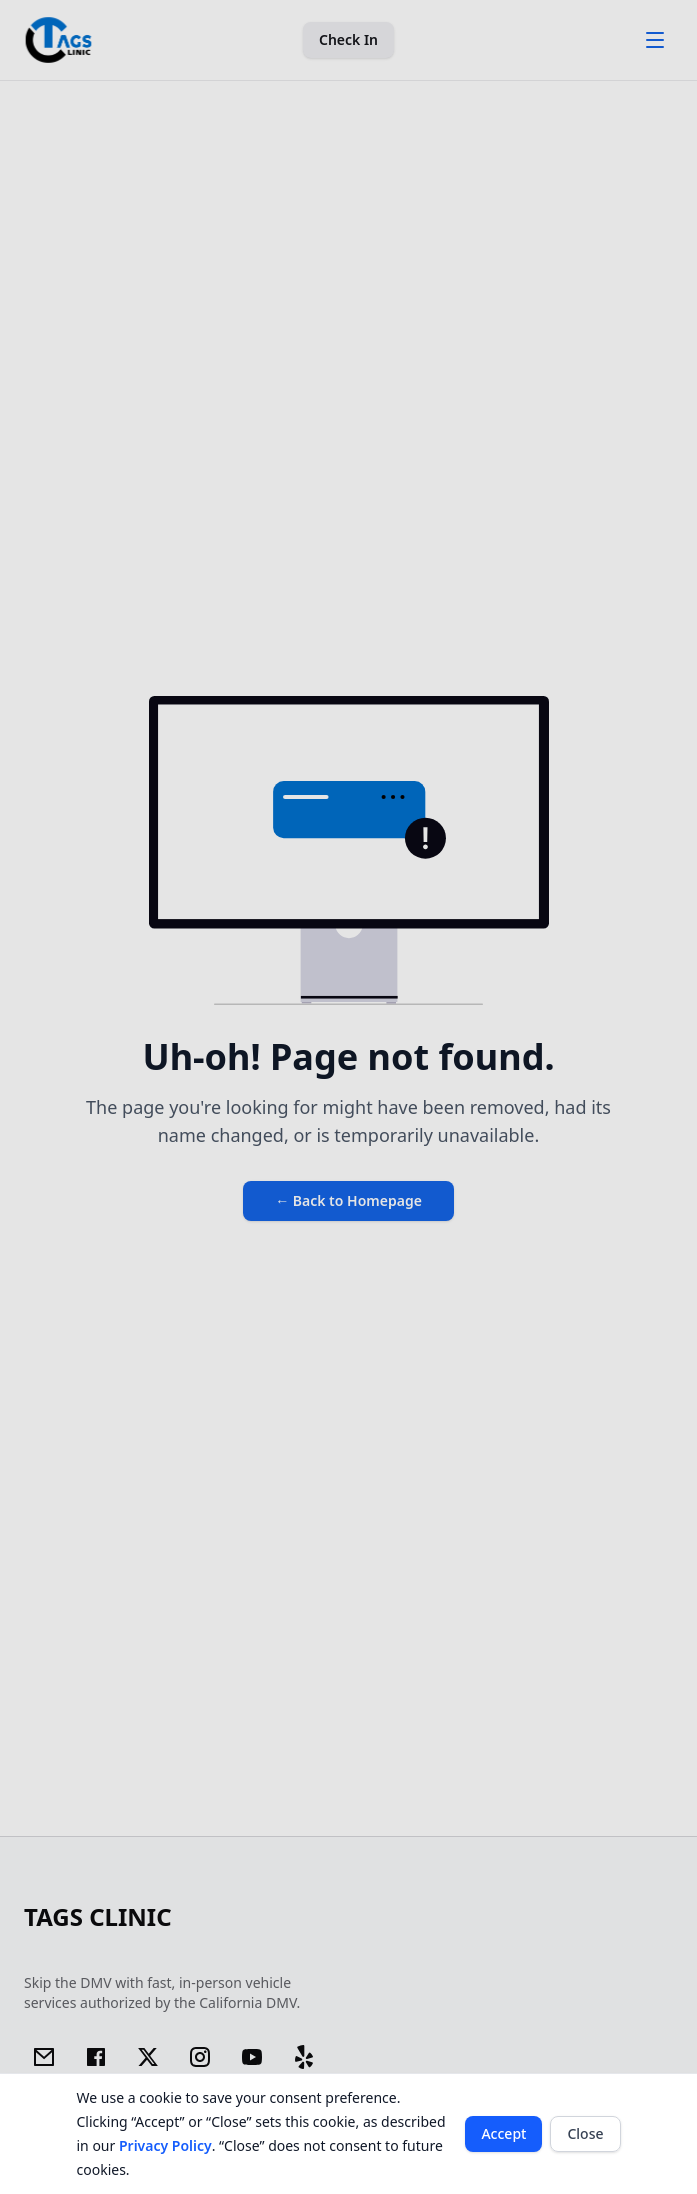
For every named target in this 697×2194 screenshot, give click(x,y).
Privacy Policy (165, 2145)
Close (585, 2133)
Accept (503, 2133)
